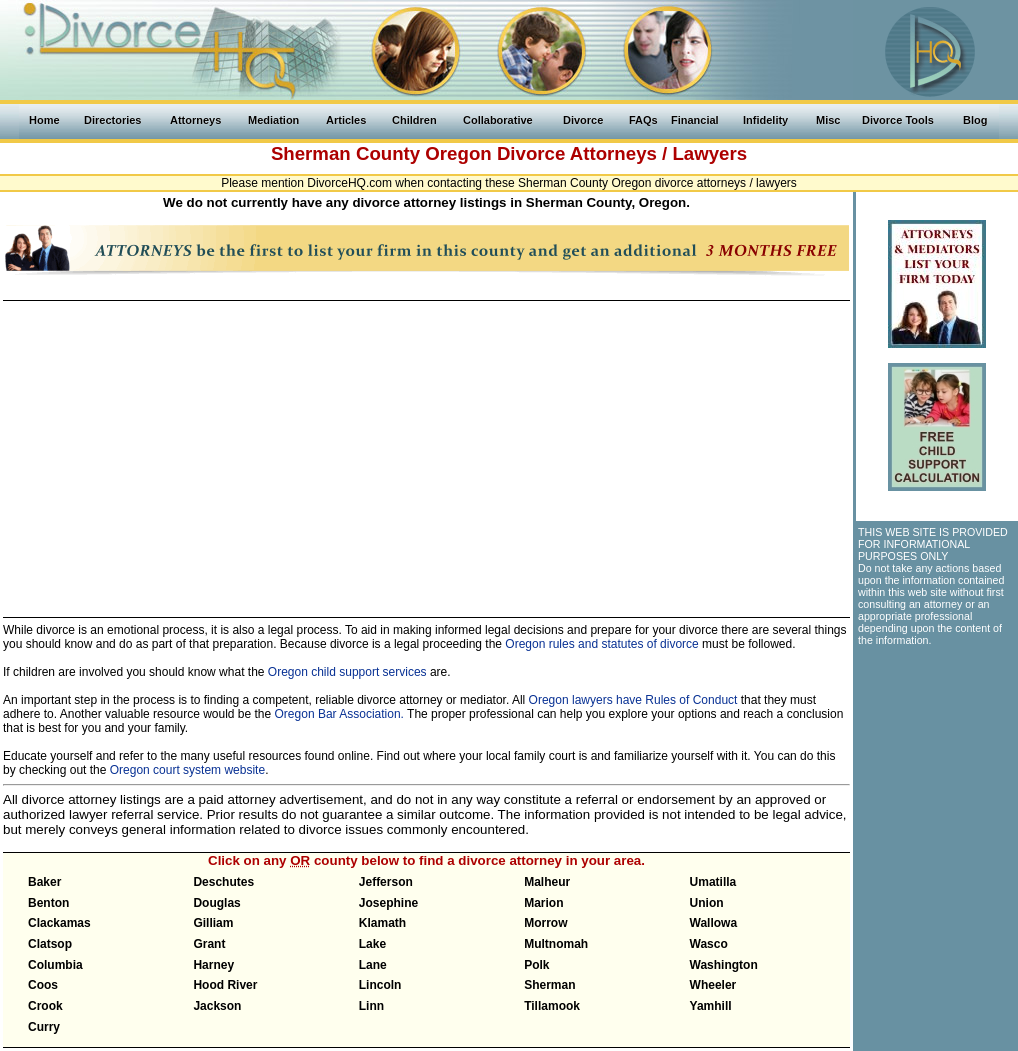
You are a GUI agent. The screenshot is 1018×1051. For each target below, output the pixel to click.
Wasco (709, 944)
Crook (45, 1006)
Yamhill (711, 1006)
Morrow (545, 923)
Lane (373, 965)
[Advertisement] (425, 450)
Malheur (547, 882)
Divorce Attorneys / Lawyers (622, 153)
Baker (44, 882)
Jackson (217, 1006)
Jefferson (386, 882)
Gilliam (213, 923)
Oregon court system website (187, 770)
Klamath (382, 923)
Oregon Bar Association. (339, 714)
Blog (975, 120)
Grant (209, 944)
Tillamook (552, 1006)
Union (707, 903)
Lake (372, 944)
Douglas (216, 903)
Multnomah (556, 944)
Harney (213, 965)
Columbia (55, 965)
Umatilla (713, 882)
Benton (48, 903)
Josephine (388, 903)
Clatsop (50, 944)
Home (44, 120)
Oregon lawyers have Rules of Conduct (633, 700)
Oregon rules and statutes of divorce (601, 644)
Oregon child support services (347, 672)
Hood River (225, 985)
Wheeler (713, 985)
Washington (724, 965)
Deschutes (223, 882)
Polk (536, 965)
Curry (44, 1027)
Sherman (549, 985)
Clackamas (59, 923)
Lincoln (380, 985)
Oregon (458, 153)
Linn (371, 1006)
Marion (543, 903)
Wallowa (714, 923)
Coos (43, 985)
